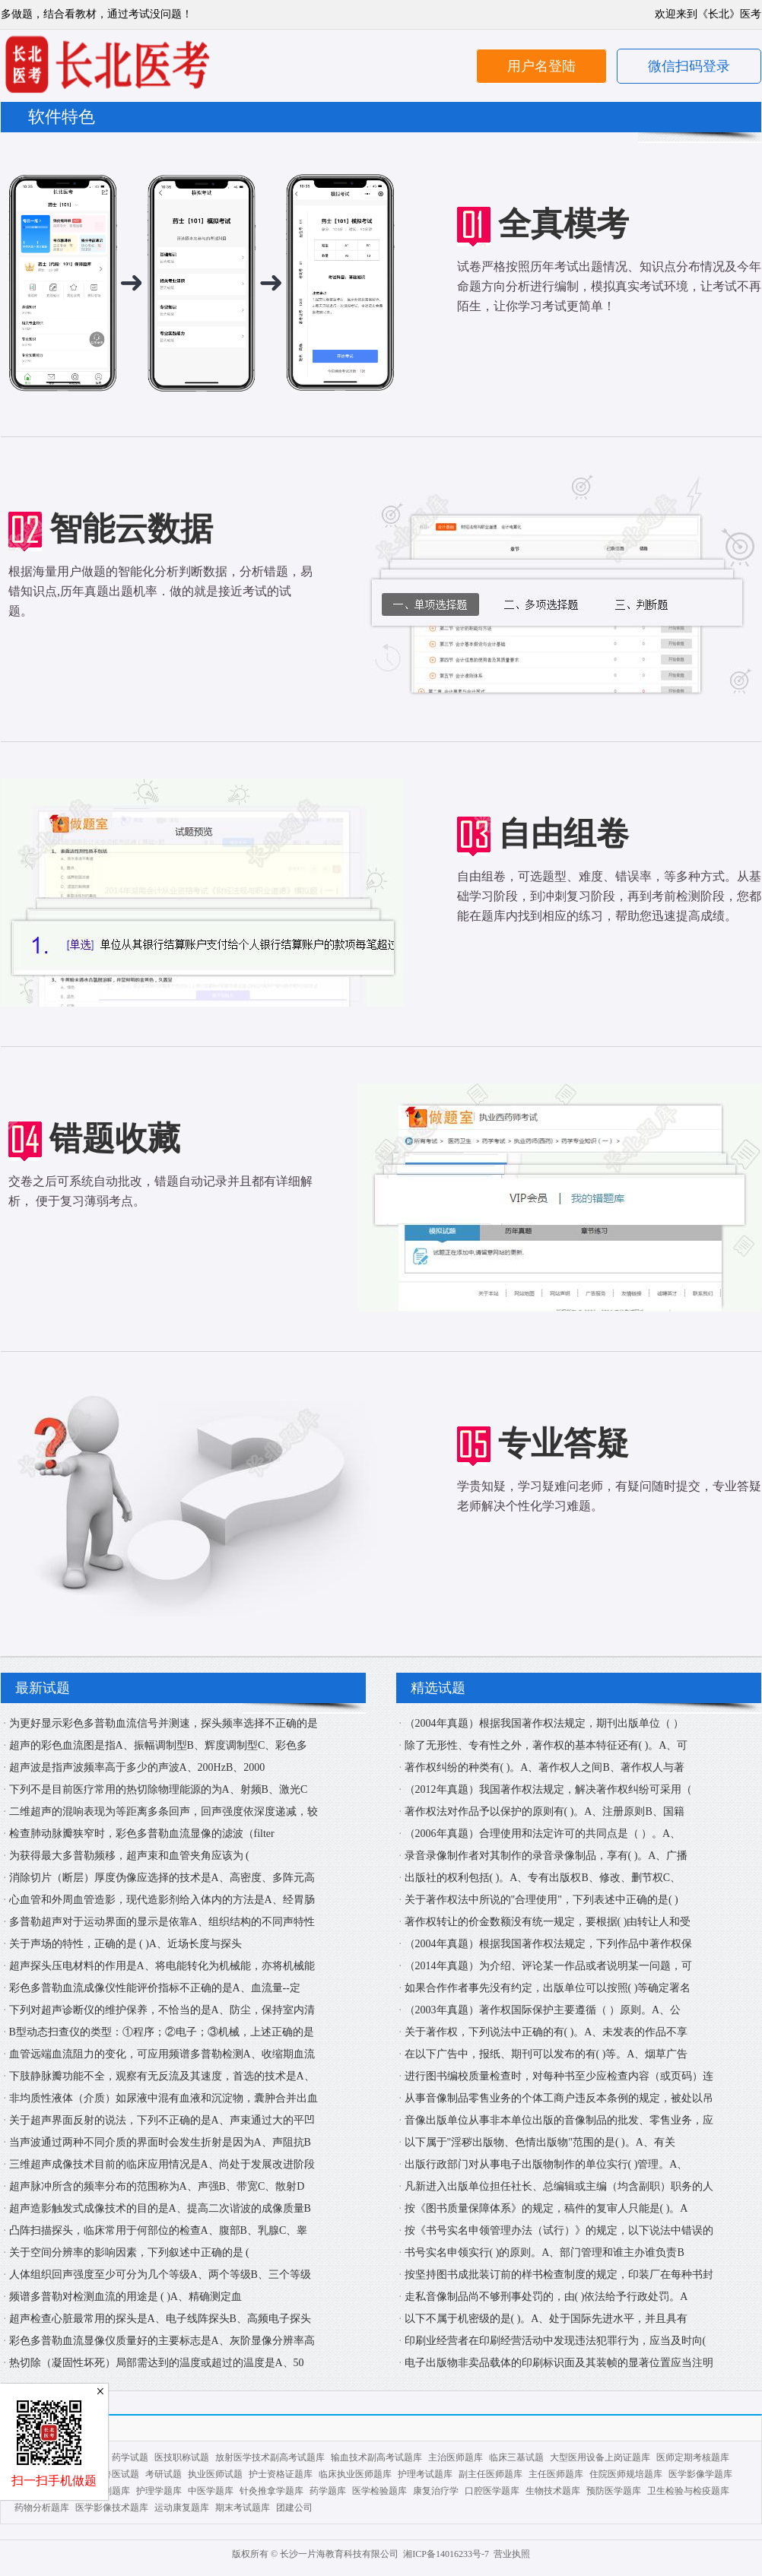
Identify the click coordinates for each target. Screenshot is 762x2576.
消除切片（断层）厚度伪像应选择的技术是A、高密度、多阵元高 (162, 1877)
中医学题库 (210, 2491)
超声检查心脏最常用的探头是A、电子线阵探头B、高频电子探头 (160, 2318)
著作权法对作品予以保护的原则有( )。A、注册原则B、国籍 (544, 1811)
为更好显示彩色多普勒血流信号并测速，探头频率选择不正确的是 (163, 1723)
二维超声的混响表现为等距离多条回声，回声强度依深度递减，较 (163, 1811)
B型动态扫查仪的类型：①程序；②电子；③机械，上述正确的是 (161, 2032)
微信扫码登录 (689, 66)
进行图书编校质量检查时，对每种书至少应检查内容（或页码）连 (559, 2076)
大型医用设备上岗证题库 (600, 2457)
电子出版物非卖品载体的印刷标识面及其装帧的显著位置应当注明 (559, 2362)
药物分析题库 (41, 2507)
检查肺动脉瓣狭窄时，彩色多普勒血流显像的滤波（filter (142, 1833)
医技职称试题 (181, 2457)
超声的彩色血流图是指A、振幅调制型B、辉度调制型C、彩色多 (158, 1745)
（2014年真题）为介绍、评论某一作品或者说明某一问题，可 (548, 1966)
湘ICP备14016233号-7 (446, 2554)
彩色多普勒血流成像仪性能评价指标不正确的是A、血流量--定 (154, 1988)
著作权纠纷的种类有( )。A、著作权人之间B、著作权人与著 (544, 1767)
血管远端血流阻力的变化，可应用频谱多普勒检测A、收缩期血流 (162, 2054)
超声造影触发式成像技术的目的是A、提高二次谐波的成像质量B (160, 2208)
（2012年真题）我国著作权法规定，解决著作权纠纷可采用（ (548, 1789)
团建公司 (294, 2507)
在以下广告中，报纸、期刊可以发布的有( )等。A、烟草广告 (546, 2054)
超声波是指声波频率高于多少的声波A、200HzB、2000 (137, 1767)
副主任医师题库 (490, 2474)
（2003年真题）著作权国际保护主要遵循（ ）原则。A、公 (543, 2010)
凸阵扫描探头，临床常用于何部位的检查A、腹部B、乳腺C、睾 (158, 2230)
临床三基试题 (516, 2457)
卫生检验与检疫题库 (688, 2491)
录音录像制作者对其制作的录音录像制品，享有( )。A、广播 (546, 1855)
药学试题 (130, 2457)
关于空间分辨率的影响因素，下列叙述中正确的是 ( (129, 2252)
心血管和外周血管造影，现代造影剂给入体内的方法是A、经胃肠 (162, 1899)
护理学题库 (159, 2491)
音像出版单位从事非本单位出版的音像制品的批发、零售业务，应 (559, 2120)
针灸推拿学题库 (271, 2491)
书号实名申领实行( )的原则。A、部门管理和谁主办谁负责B (544, 2252)
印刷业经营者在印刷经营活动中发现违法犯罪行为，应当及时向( (555, 2340)
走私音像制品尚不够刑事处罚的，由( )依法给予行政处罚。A (546, 2296)
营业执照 (512, 2554)
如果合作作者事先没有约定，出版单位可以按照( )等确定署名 (548, 1988)
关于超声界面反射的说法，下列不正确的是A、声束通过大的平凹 (162, 2120)
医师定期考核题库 (692, 2457)
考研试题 (163, 2474)
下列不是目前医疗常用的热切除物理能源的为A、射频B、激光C (158, 1789)
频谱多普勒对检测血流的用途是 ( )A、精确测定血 (125, 2296)
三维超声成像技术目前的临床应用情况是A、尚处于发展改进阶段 (162, 2164)
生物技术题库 (552, 2491)
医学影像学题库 (700, 2474)
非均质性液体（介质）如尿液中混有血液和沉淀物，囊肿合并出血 (163, 2098)
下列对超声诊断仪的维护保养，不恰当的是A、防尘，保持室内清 (162, 2010)
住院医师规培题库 (625, 2474)
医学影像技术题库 (111, 2507)
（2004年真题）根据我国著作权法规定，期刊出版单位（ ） (544, 1723)
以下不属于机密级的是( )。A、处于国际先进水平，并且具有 (546, 2318)
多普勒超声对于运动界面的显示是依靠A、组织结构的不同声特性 (162, 1921)
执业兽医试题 (111, 2474)
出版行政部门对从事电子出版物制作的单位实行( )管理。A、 (546, 2164)
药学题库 (328, 2491)
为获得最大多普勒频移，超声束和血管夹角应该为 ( (129, 1855)
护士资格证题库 (281, 2474)
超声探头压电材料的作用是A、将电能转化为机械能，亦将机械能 (162, 1966)
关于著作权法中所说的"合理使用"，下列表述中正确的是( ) (541, 1899)
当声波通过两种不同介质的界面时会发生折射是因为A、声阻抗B (160, 2142)
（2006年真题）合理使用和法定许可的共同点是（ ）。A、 (543, 1833)
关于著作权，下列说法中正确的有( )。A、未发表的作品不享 (546, 2032)
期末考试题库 (242, 2507)
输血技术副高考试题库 (376, 2457)
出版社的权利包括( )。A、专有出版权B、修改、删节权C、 (543, 1877)
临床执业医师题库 (355, 2474)
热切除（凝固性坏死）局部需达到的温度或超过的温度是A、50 (156, 2362)
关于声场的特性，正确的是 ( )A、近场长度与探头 (125, 1943)
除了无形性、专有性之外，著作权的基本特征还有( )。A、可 (546, 1745)
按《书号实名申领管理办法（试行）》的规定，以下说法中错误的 (559, 2230)
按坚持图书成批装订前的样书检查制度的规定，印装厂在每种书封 (559, 2274)
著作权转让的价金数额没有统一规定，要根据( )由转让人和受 (548, 1921)
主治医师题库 (455, 2457)
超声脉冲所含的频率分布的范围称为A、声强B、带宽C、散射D (157, 2186)
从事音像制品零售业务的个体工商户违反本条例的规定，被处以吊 (559, 2098)
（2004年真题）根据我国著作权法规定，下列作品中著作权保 (548, 1943)
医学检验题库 (379, 2491)
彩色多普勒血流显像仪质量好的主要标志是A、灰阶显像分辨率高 (162, 2340)
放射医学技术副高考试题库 (270, 2457)
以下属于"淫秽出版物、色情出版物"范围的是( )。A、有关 (540, 2142)
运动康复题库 (181, 2507)
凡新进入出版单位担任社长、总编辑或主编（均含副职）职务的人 (559, 2186)
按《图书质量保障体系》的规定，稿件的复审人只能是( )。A (546, 2208)
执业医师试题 (215, 2474)
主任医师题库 (556, 2474)
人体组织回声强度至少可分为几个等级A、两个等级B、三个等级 (160, 2274)
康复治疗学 (436, 2491)
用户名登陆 (541, 66)
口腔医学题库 (492, 2491)
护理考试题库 (425, 2474)
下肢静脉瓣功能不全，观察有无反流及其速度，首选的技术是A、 (162, 2076)
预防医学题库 (613, 2491)
